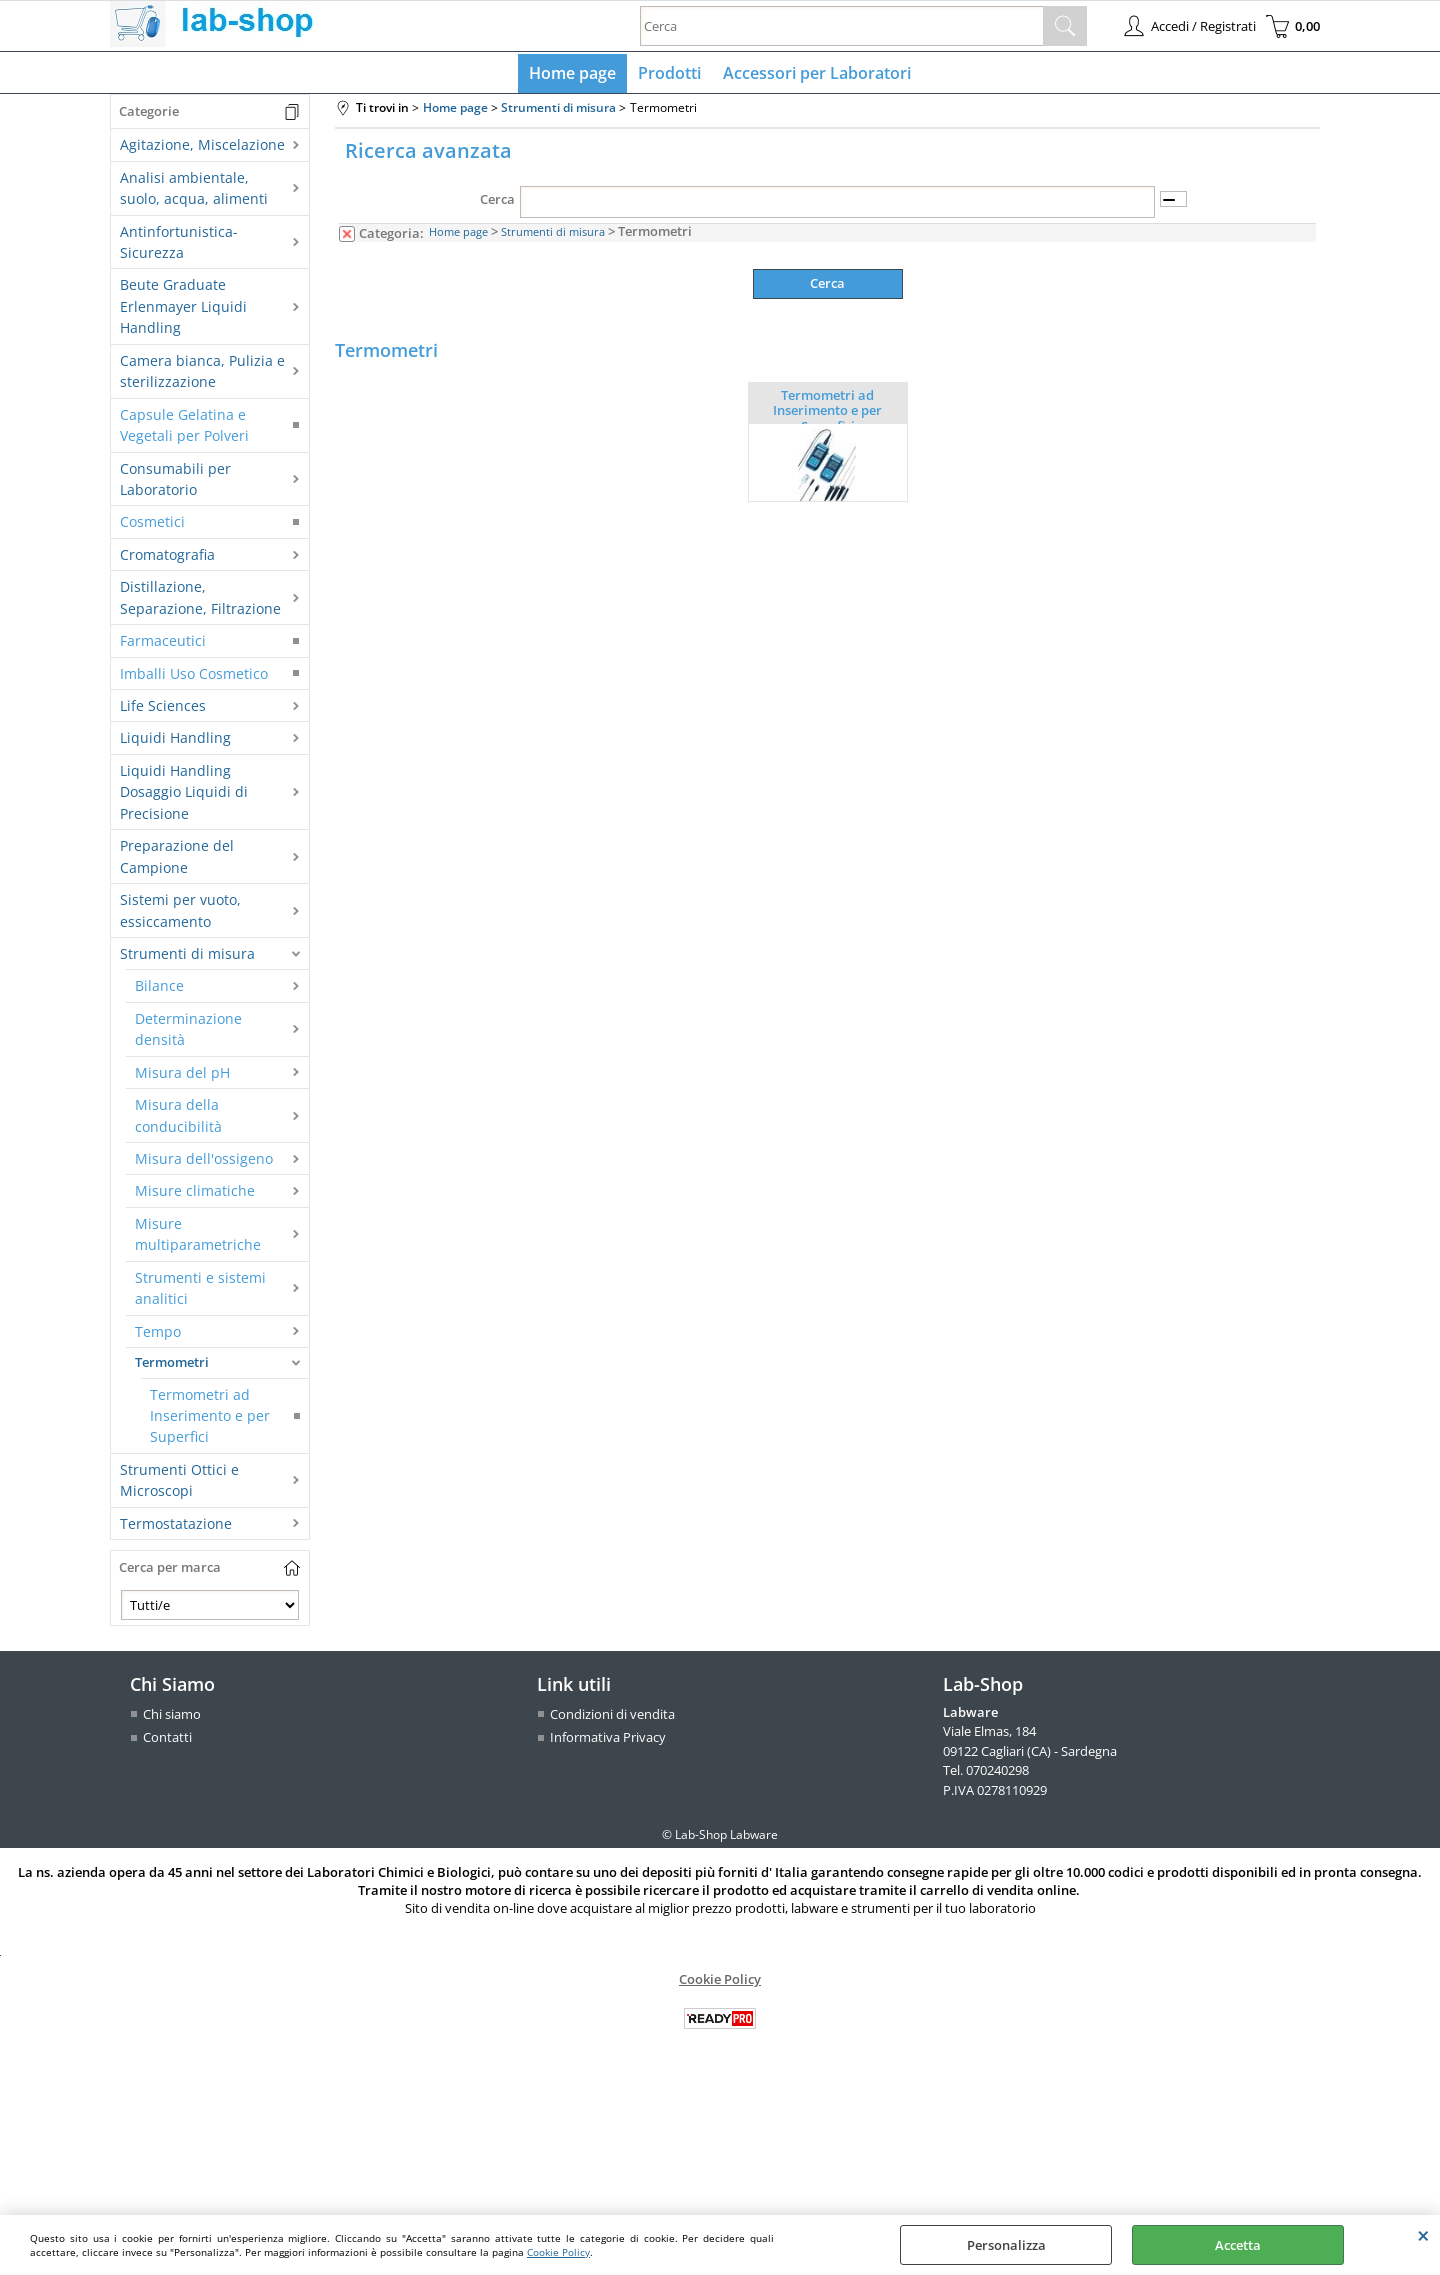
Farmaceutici (163, 645)
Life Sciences (163, 709)
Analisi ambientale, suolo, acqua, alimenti (194, 192)
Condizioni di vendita (612, 1718)
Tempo (158, 1335)
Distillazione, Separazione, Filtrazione (200, 602)
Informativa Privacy (608, 1741)
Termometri (172, 1367)
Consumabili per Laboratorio (175, 483)
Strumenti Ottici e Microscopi (179, 1484)
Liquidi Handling (175, 742)
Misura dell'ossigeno (204, 1162)
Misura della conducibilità (178, 1120)
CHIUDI (1423, 2235)
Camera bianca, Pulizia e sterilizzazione (202, 375)
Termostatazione (176, 1527)
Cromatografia (167, 558)
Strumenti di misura (187, 957)
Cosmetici (152, 526)
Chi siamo (172, 1718)
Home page (574, 75)
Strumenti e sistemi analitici (200, 1292)
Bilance (159, 990)
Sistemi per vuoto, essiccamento (180, 915)
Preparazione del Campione (177, 861)
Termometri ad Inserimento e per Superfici (210, 1420)
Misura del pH (182, 1076)
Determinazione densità (188, 1033)
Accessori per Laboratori (815, 75)
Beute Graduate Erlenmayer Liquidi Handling (183, 311)
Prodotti (669, 75)
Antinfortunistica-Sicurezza (179, 246)
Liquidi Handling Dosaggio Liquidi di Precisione (184, 796)
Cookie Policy (558, 2252)
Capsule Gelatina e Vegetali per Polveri (184, 429)
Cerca (497, 204)
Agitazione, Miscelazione (202, 149)
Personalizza (1006, 2245)
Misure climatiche (195, 1195)
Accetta (1238, 2245)
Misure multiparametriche (198, 1238)
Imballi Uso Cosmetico (194, 677)
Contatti (167, 1741)
